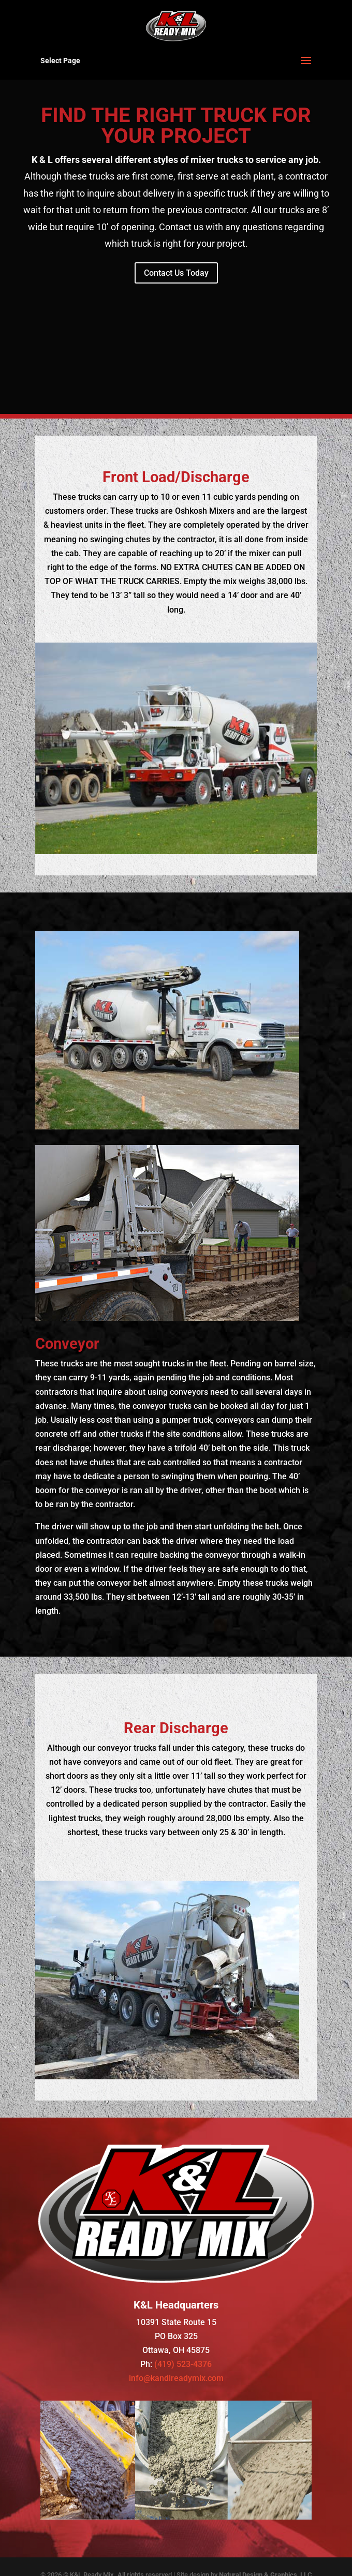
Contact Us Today (176, 273)
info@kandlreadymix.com (176, 2378)
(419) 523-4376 (183, 2364)
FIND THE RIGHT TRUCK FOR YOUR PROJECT (176, 125)
